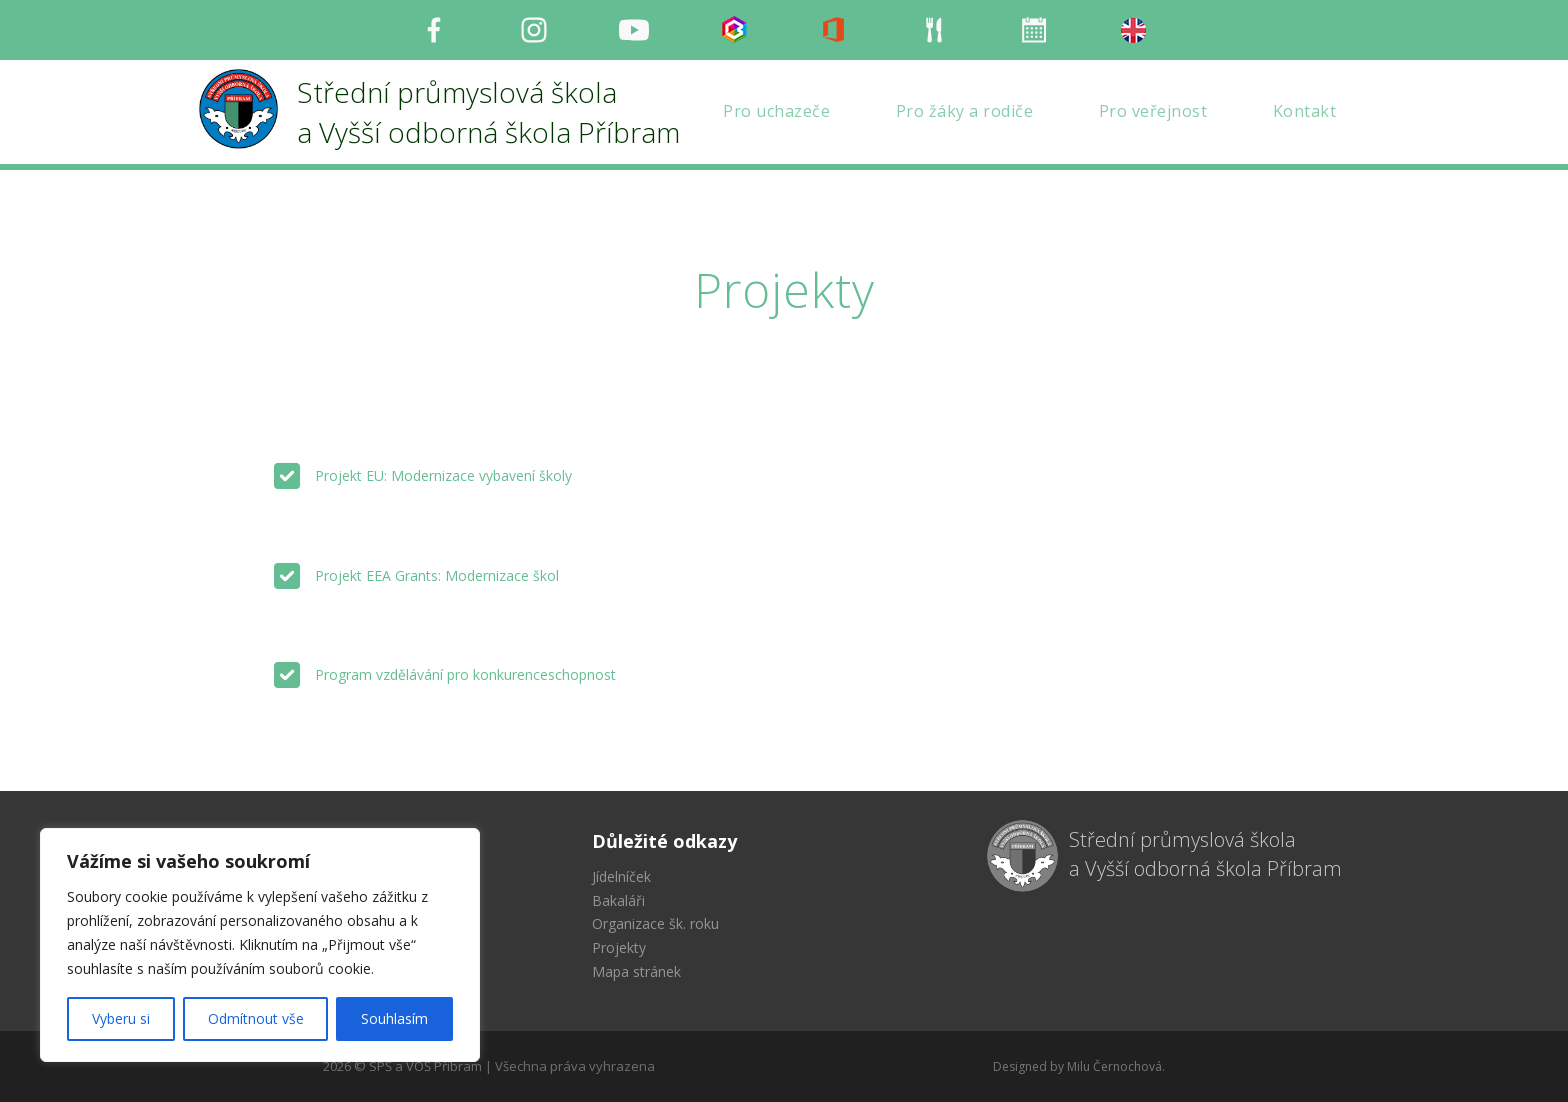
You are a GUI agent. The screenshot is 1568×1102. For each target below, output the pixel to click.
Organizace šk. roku (655, 923)
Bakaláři (618, 900)
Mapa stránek (636, 971)
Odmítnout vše (256, 1018)
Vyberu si (121, 1018)
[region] (260, 945)
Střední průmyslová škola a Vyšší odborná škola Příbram (1205, 854)
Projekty (619, 947)
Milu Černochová (1114, 1066)
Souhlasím (394, 1018)
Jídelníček (621, 876)
